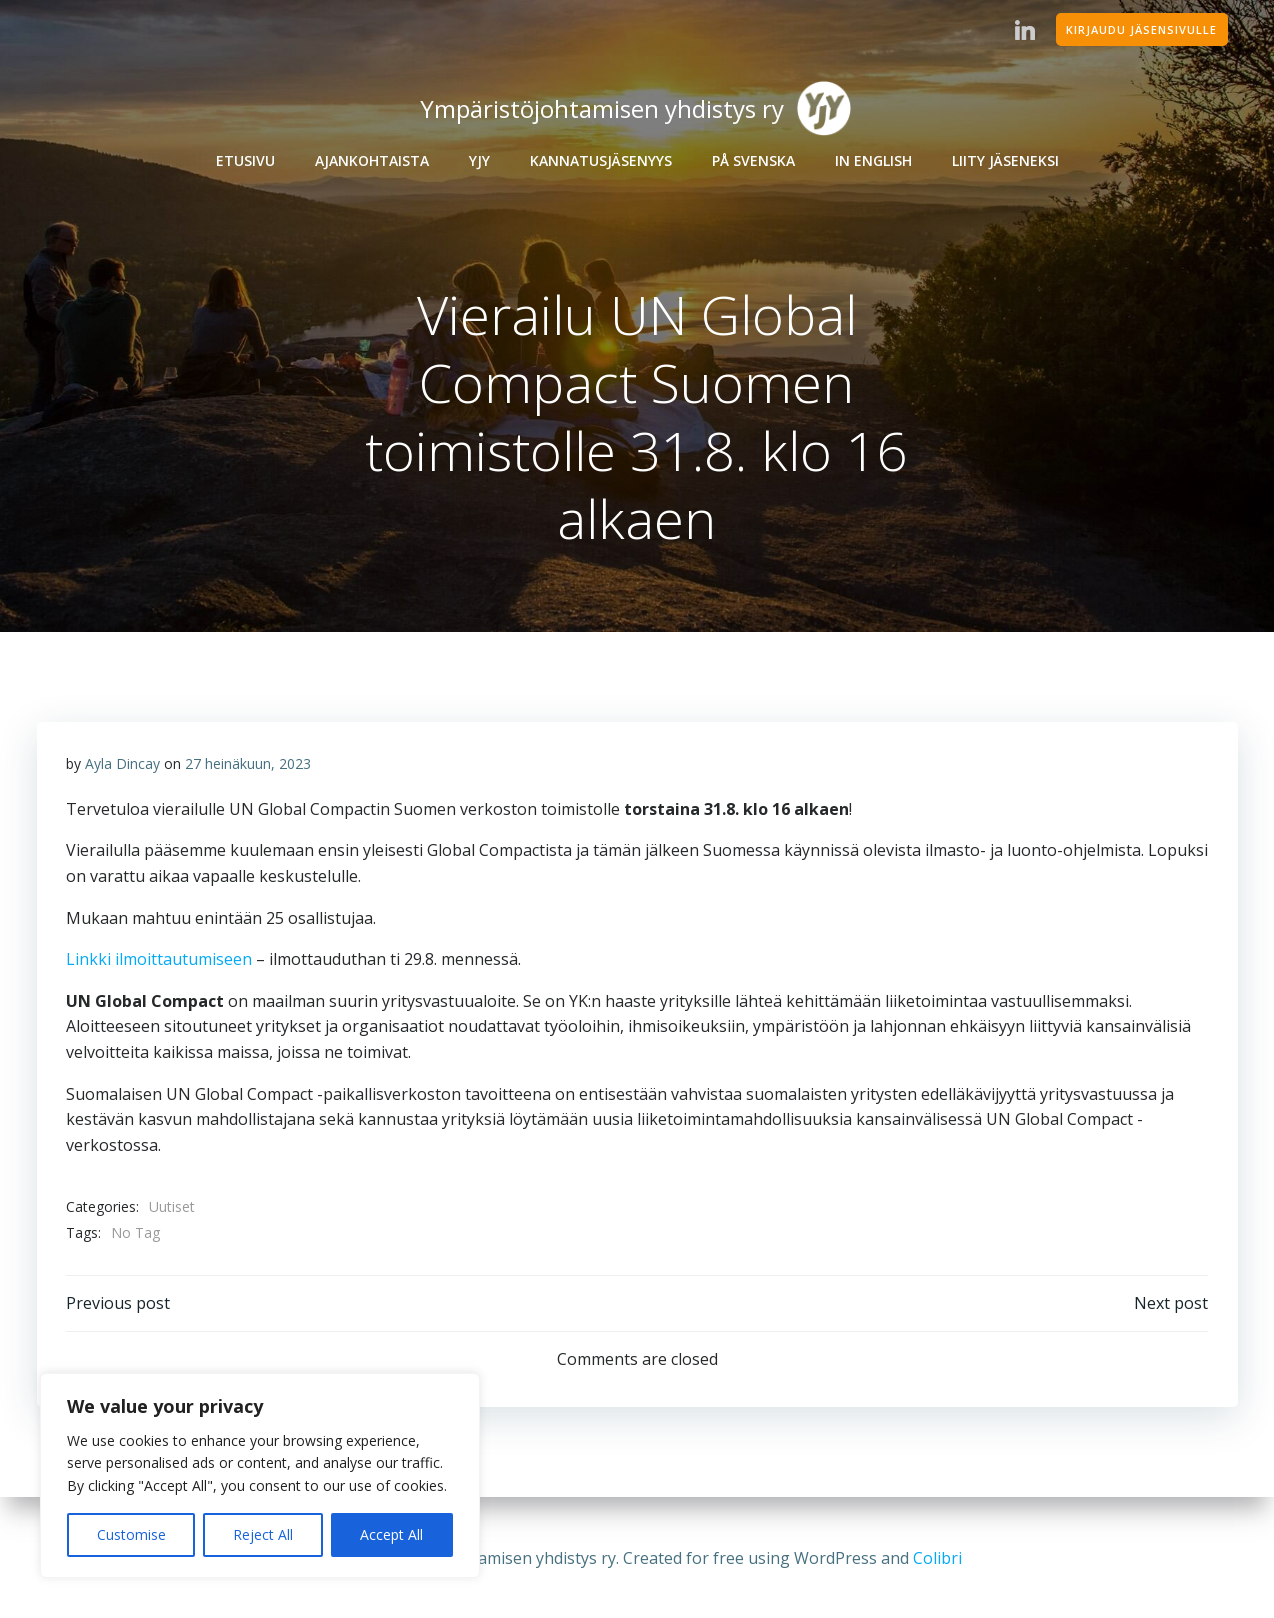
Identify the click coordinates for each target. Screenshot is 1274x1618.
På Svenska (753, 160)
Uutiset (172, 1208)
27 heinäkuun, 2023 (248, 765)
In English (873, 160)
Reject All (263, 1534)
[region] (260, 1475)
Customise (131, 1534)
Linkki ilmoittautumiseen (159, 961)
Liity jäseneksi (1005, 160)
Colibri (937, 1558)
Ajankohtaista (372, 160)
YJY (479, 160)
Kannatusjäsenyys (601, 160)
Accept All (391, 1534)
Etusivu (245, 160)
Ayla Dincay (122, 765)
